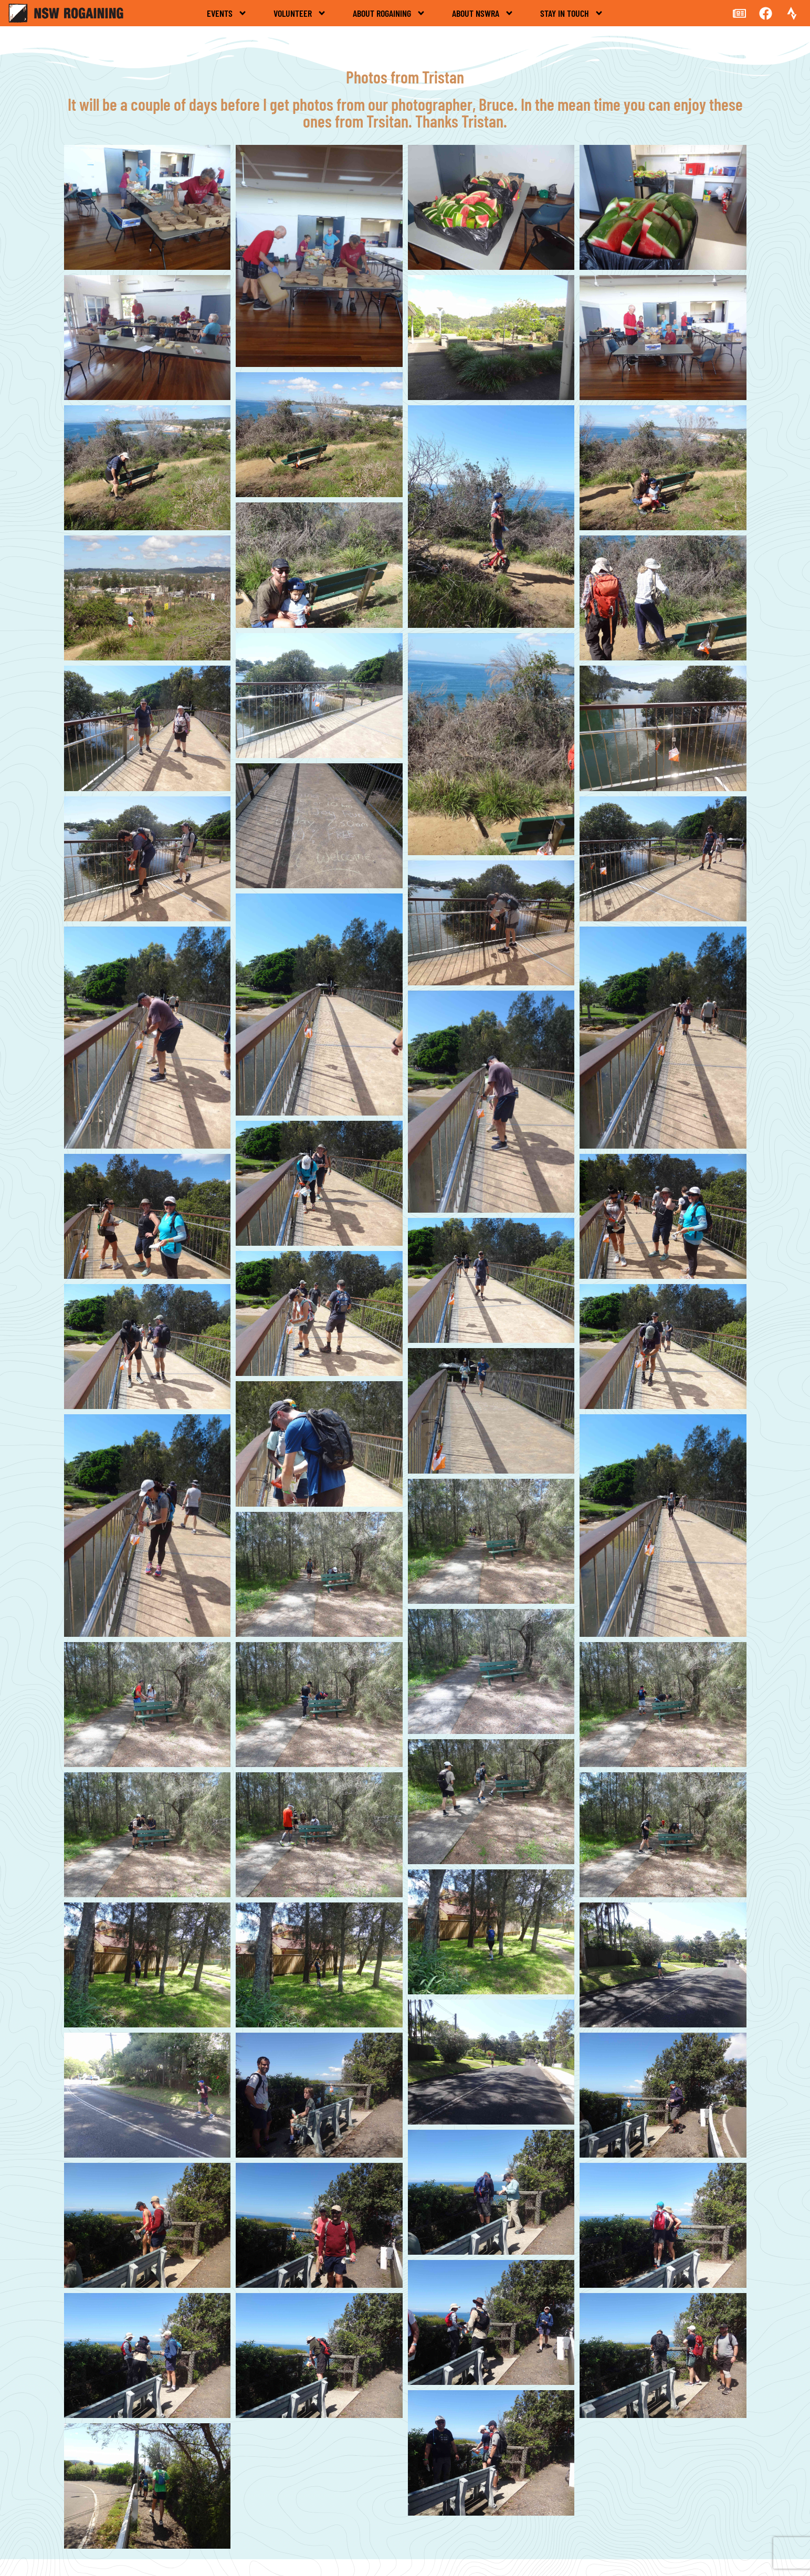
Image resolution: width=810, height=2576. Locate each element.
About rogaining (389, 13)
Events (227, 13)
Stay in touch (572, 13)
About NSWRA (483, 13)
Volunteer (300, 13)
